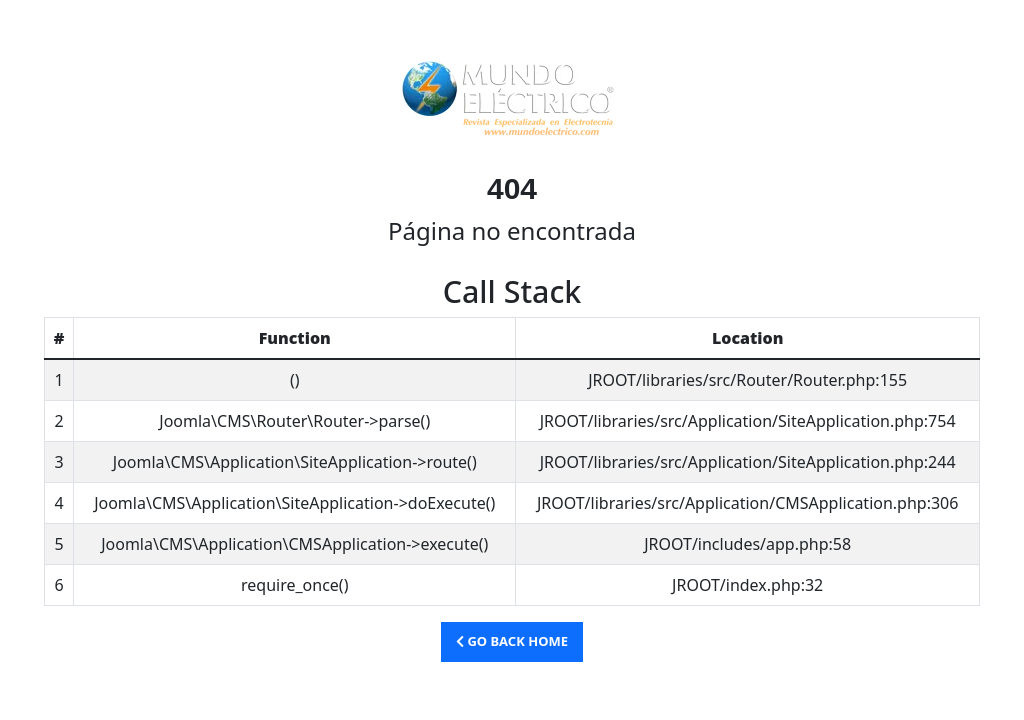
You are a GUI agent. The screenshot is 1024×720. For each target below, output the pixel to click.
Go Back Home (512, 641)
